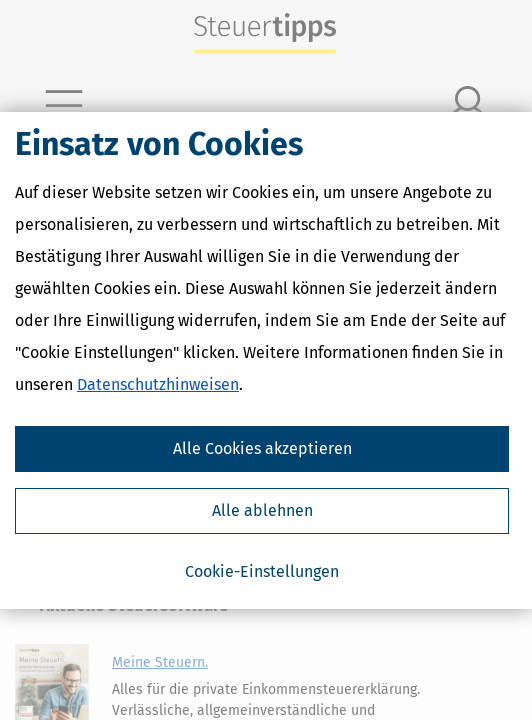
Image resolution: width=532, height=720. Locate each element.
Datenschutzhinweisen (158, 384)
